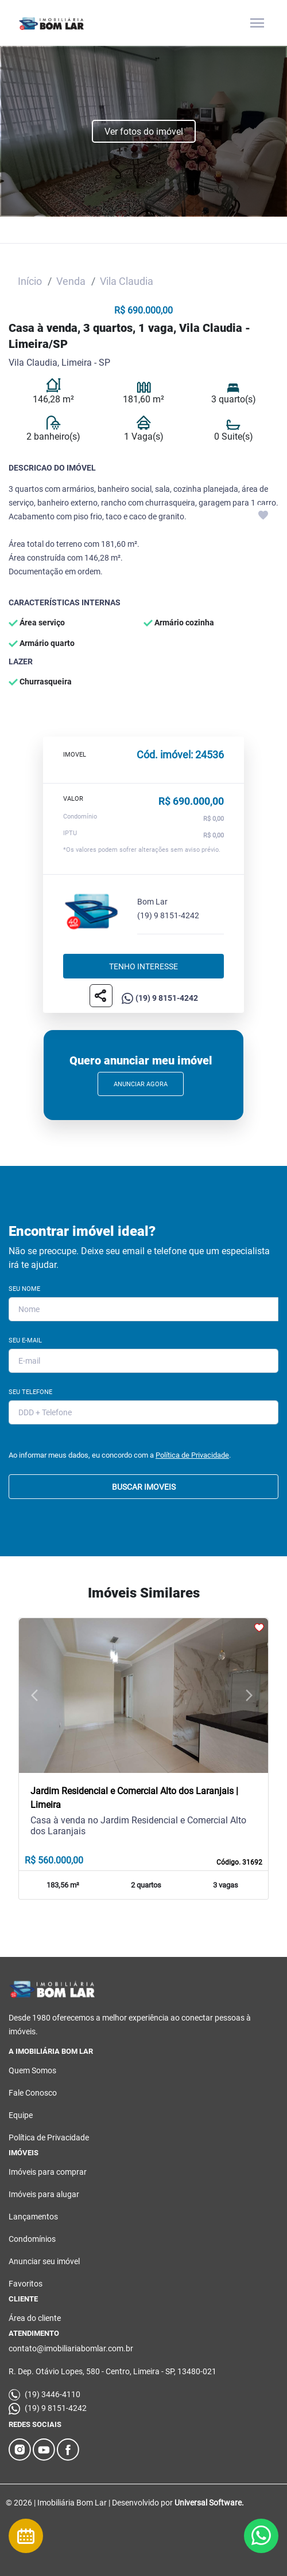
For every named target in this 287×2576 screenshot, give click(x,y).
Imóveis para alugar (44, 2194)
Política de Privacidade (192, 1455)
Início (30, 281)
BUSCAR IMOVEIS (144, 1486)
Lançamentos (33, 2216)
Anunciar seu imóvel (44, 2261)
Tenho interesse (143, 966)
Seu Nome (24, 1289)
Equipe (21, 2115)
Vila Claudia (126, 281)
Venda (71, 281)
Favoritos (25, 2283)
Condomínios (32, 2239)
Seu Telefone (30, 1392)
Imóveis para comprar (48, 2171)
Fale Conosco (33, 2092)
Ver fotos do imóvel (143, 131)
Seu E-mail (25, 1340)
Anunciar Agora (141, 1084)
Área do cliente (35, 2318)
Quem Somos (32, 2070)
